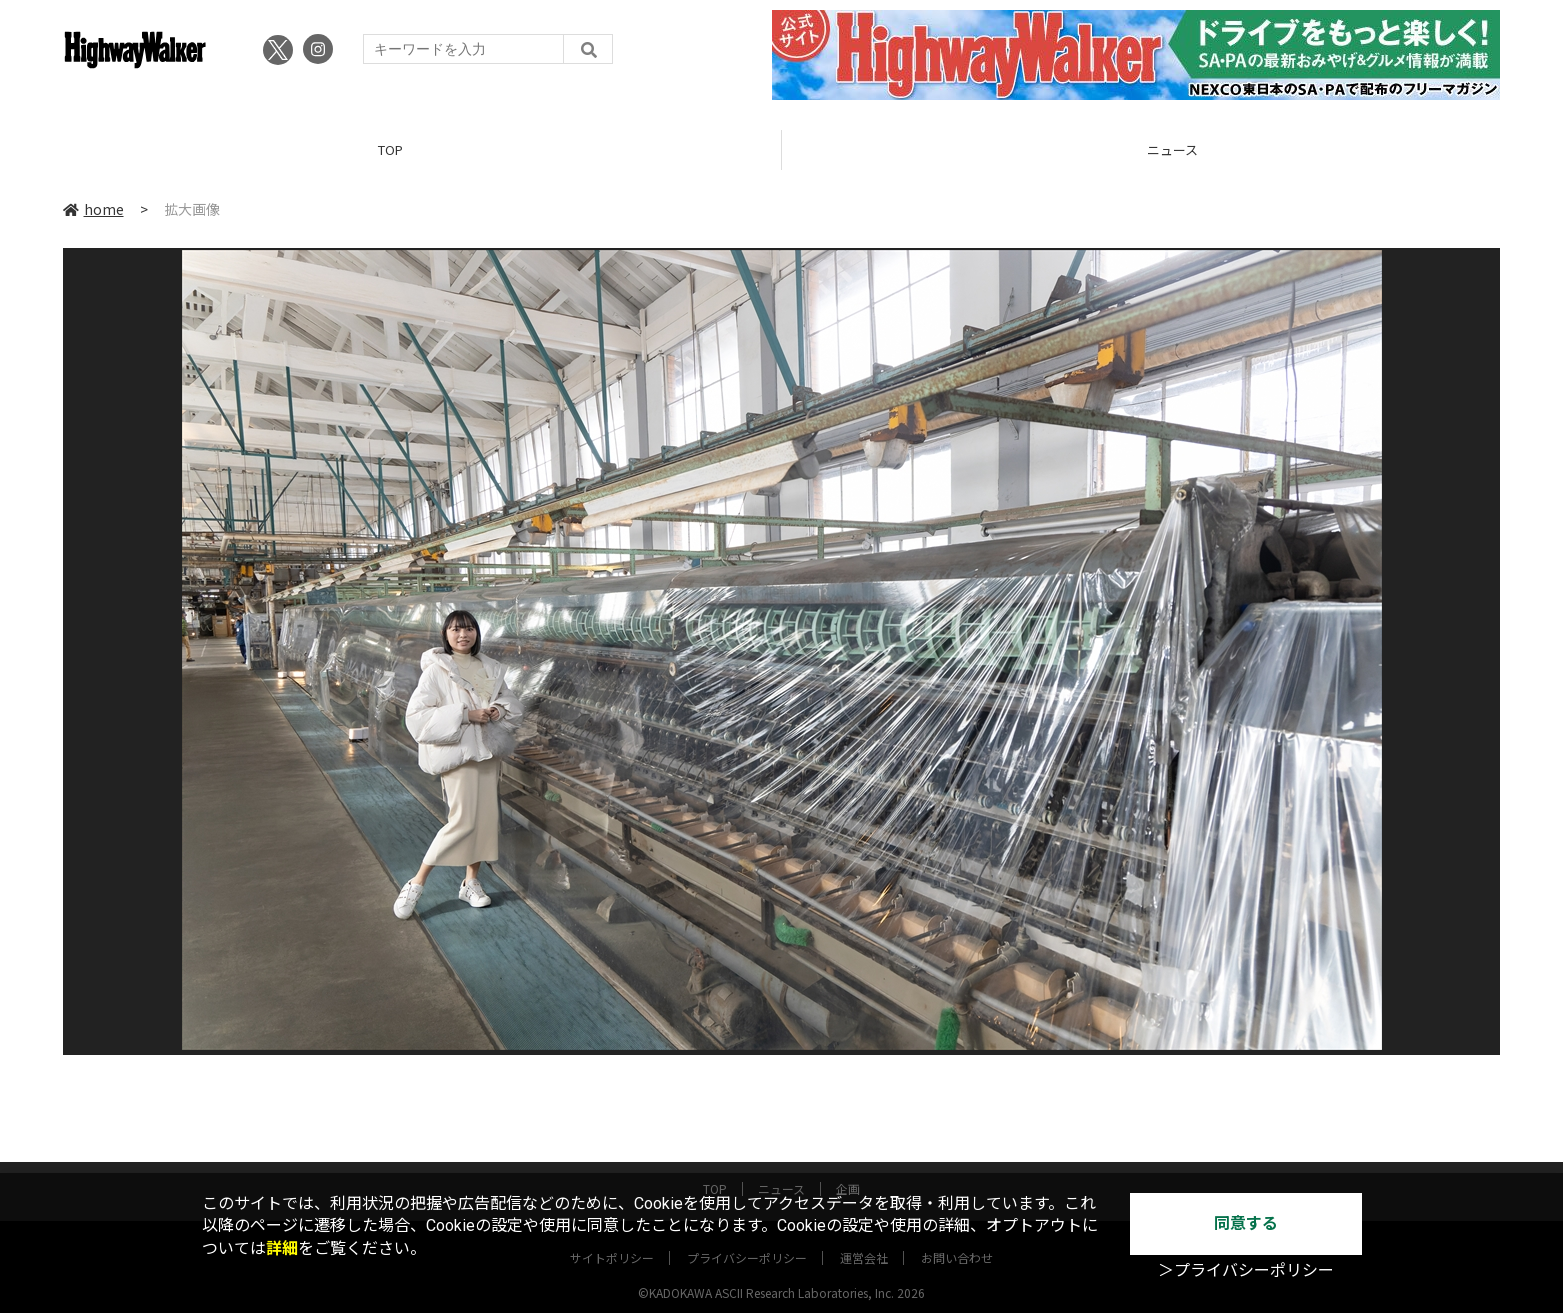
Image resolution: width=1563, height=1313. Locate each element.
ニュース (781, 1171)
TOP (390, 149)
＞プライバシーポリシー (1246, 1270)
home (93, 209)
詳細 (282, 1248)
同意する (1246, 1223)
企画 (848, 1171)
